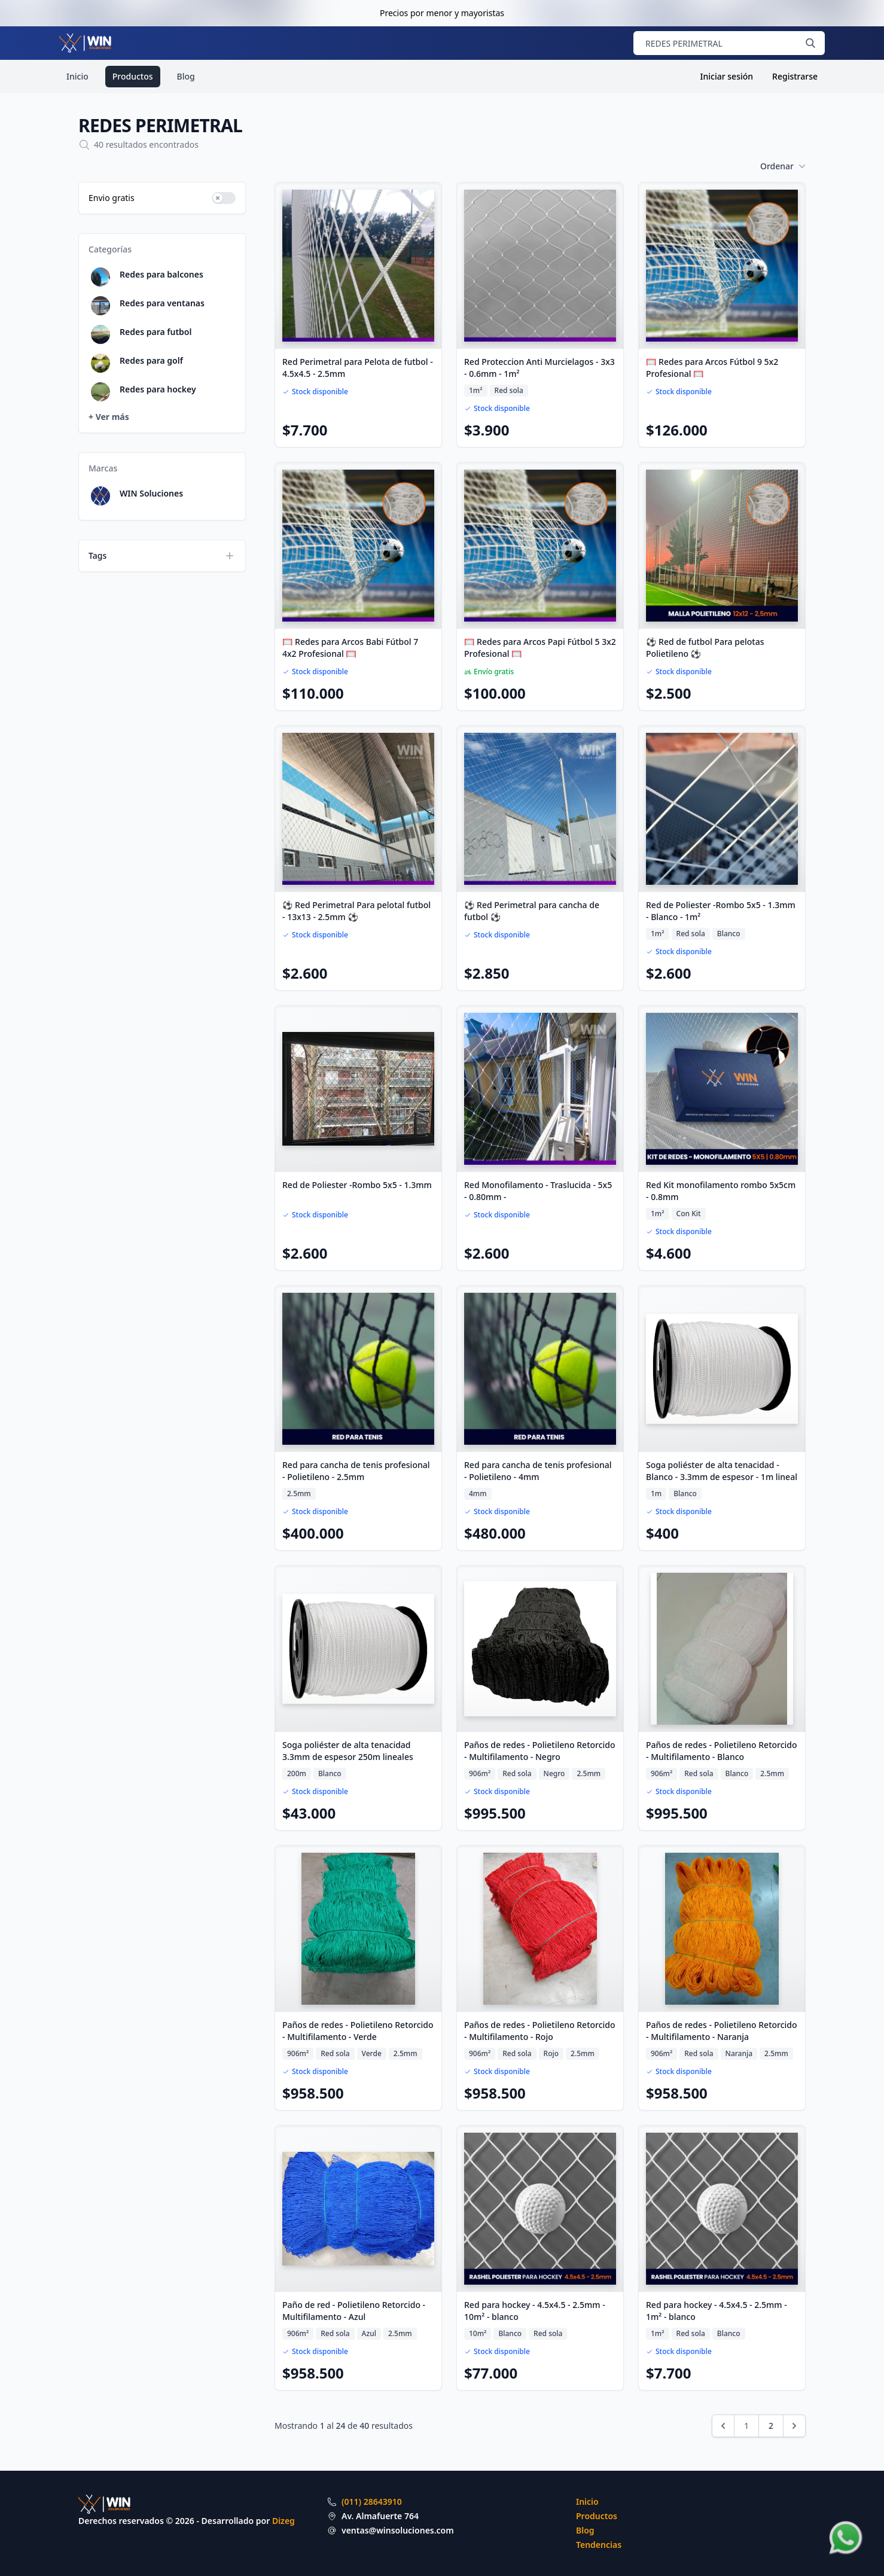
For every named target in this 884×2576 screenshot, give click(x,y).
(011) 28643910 (372, 2501)
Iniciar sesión (727, 76)
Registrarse (795, 76)
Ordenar (783, 166)
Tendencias (598, 2544)
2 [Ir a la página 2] (771, 2425)
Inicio (77, 76)
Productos (132, 76)
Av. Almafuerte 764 (380, 2516)
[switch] (224, 198)
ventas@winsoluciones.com (398, 2530)
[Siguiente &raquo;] (794, 2425)
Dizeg (283, 2520)
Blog (186, 76)
